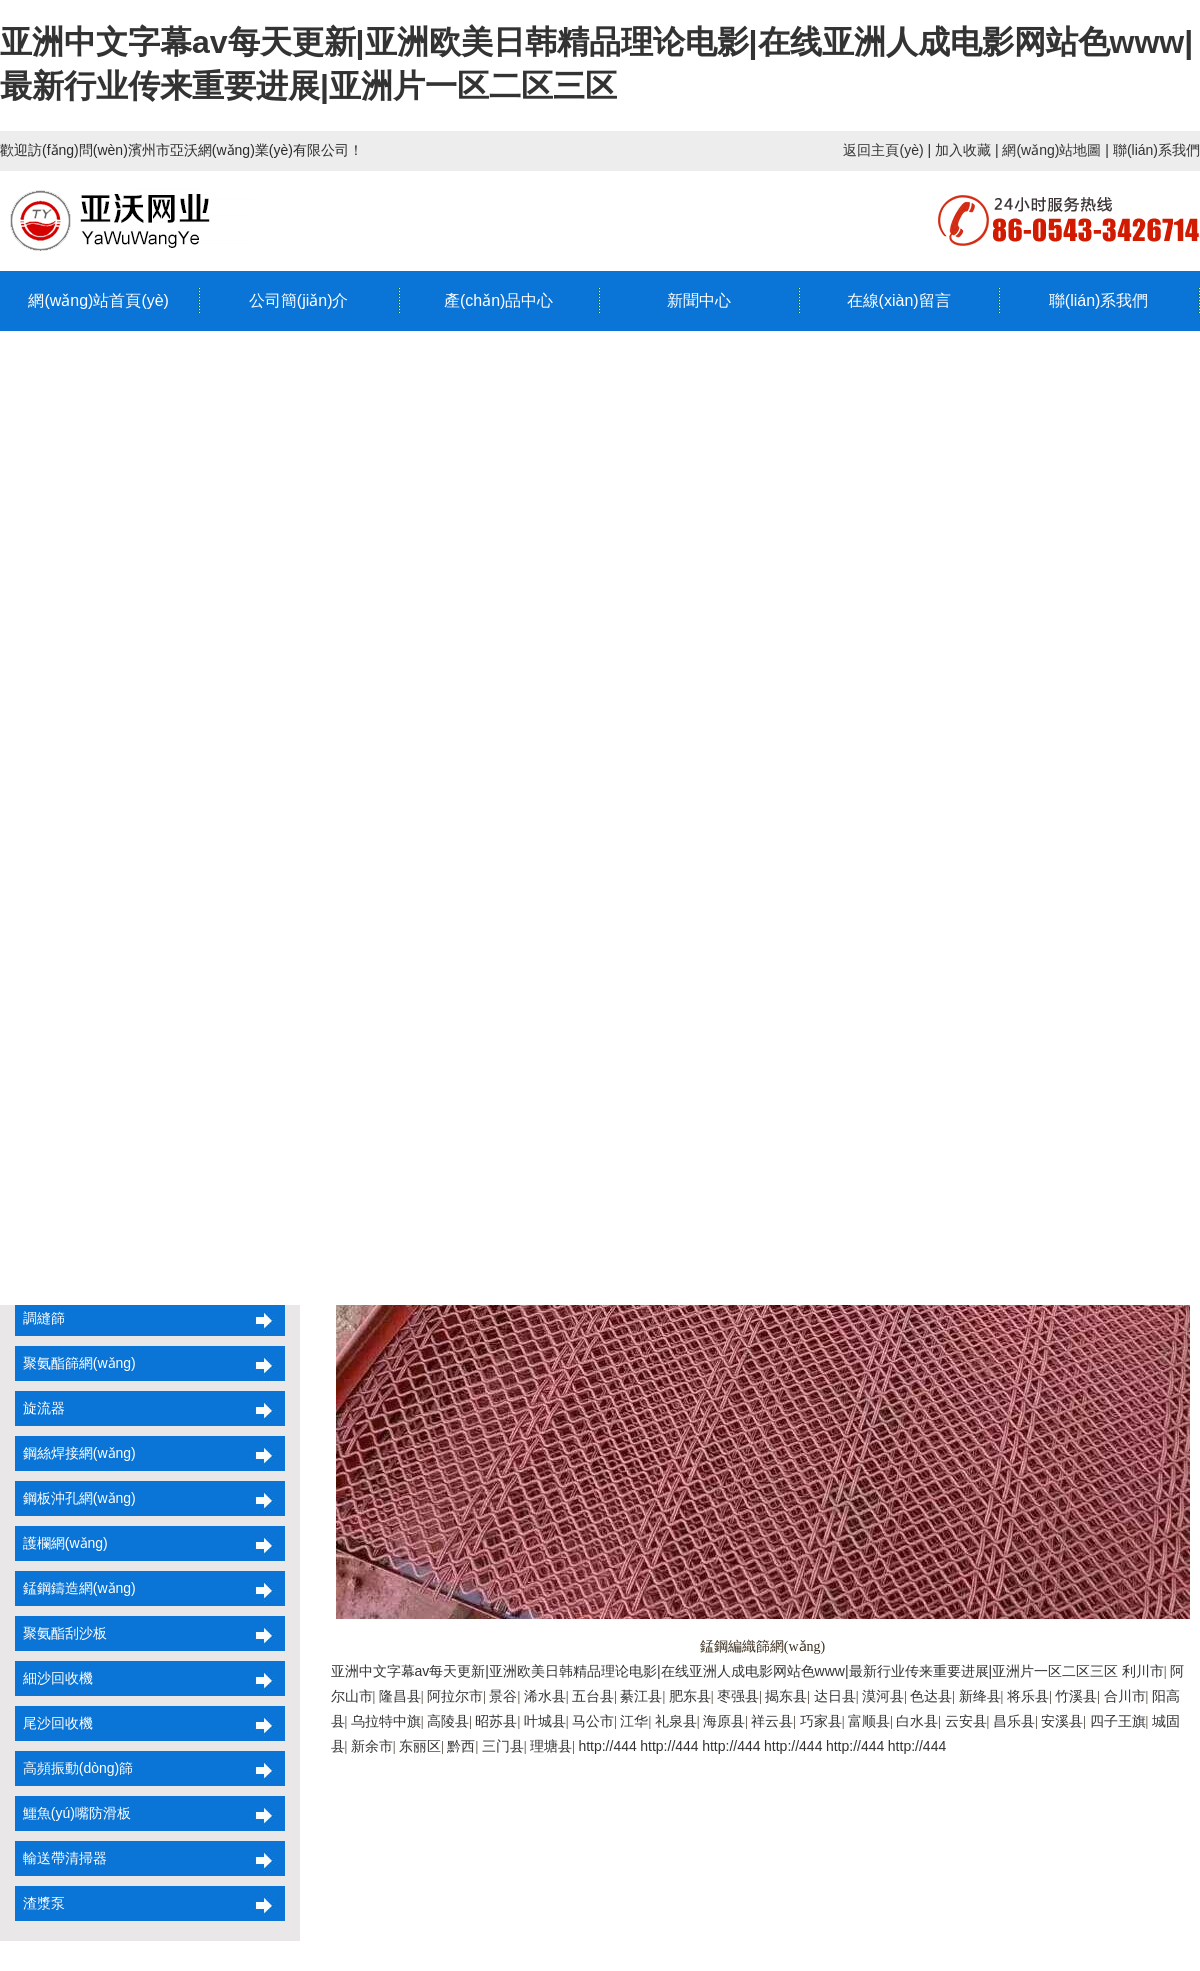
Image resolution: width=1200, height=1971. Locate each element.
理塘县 (551, 1746)
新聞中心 (699, 300)
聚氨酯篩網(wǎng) (75, 1363)
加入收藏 (963, 150)
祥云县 (772, 1721)
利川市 (1143, 1671)
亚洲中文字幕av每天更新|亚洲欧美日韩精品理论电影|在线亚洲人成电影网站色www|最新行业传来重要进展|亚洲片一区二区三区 (725, 1671)
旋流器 (40, 1408)
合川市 (1125, 1696)
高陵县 (448, 1721)
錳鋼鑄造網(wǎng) (75, 1588)
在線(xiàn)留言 (899, 300)
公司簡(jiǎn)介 (299, 300)
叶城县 (545, 1721)
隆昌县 (400, 1696)
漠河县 (883, 1696)
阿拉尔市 (455, 1696)
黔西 (461, 1746)
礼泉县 (676, 1721)
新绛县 (980, 1696)
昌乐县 (1014, 1721)
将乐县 (1028, 1696)
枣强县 (738, 1696)
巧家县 (821, 1721)
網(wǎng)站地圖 (1051, 150)
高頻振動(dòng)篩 (74, 1768)
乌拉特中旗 (386, 1721)
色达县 (931, 1696)
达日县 (835, 1696)
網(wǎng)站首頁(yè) (98, 300)
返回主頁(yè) (883, 150)
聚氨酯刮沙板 (61, 1633)
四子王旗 (1118, 1721)
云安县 (966, 1721)
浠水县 (545, 1696)
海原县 (724, 1721)
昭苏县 (496, 1721)
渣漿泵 (40, 1903)
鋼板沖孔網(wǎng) (75, 1498)
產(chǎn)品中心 (498, 300)
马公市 (593, 1721)
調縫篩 (40, 1318)
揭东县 (786, 1696)
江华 (634, 1721)
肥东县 (690, 1696)
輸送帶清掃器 (61, 1858)
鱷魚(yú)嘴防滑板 (73, 1813)
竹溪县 (1076, 1696)
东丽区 (420, 1746)
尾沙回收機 (54, 1723)
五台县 (593, 1696)
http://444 (607, 1746)
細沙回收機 (54, 1678)
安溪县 (1062, 1721)
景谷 (503, 1696)
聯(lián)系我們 (1156, 150)
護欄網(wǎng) (61, 1543)
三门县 (503, 1746)
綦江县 (641, 1696)
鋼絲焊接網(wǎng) (75, 1453)
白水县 (917, 1721)
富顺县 (869, 1721)
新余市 (372, 1746)
